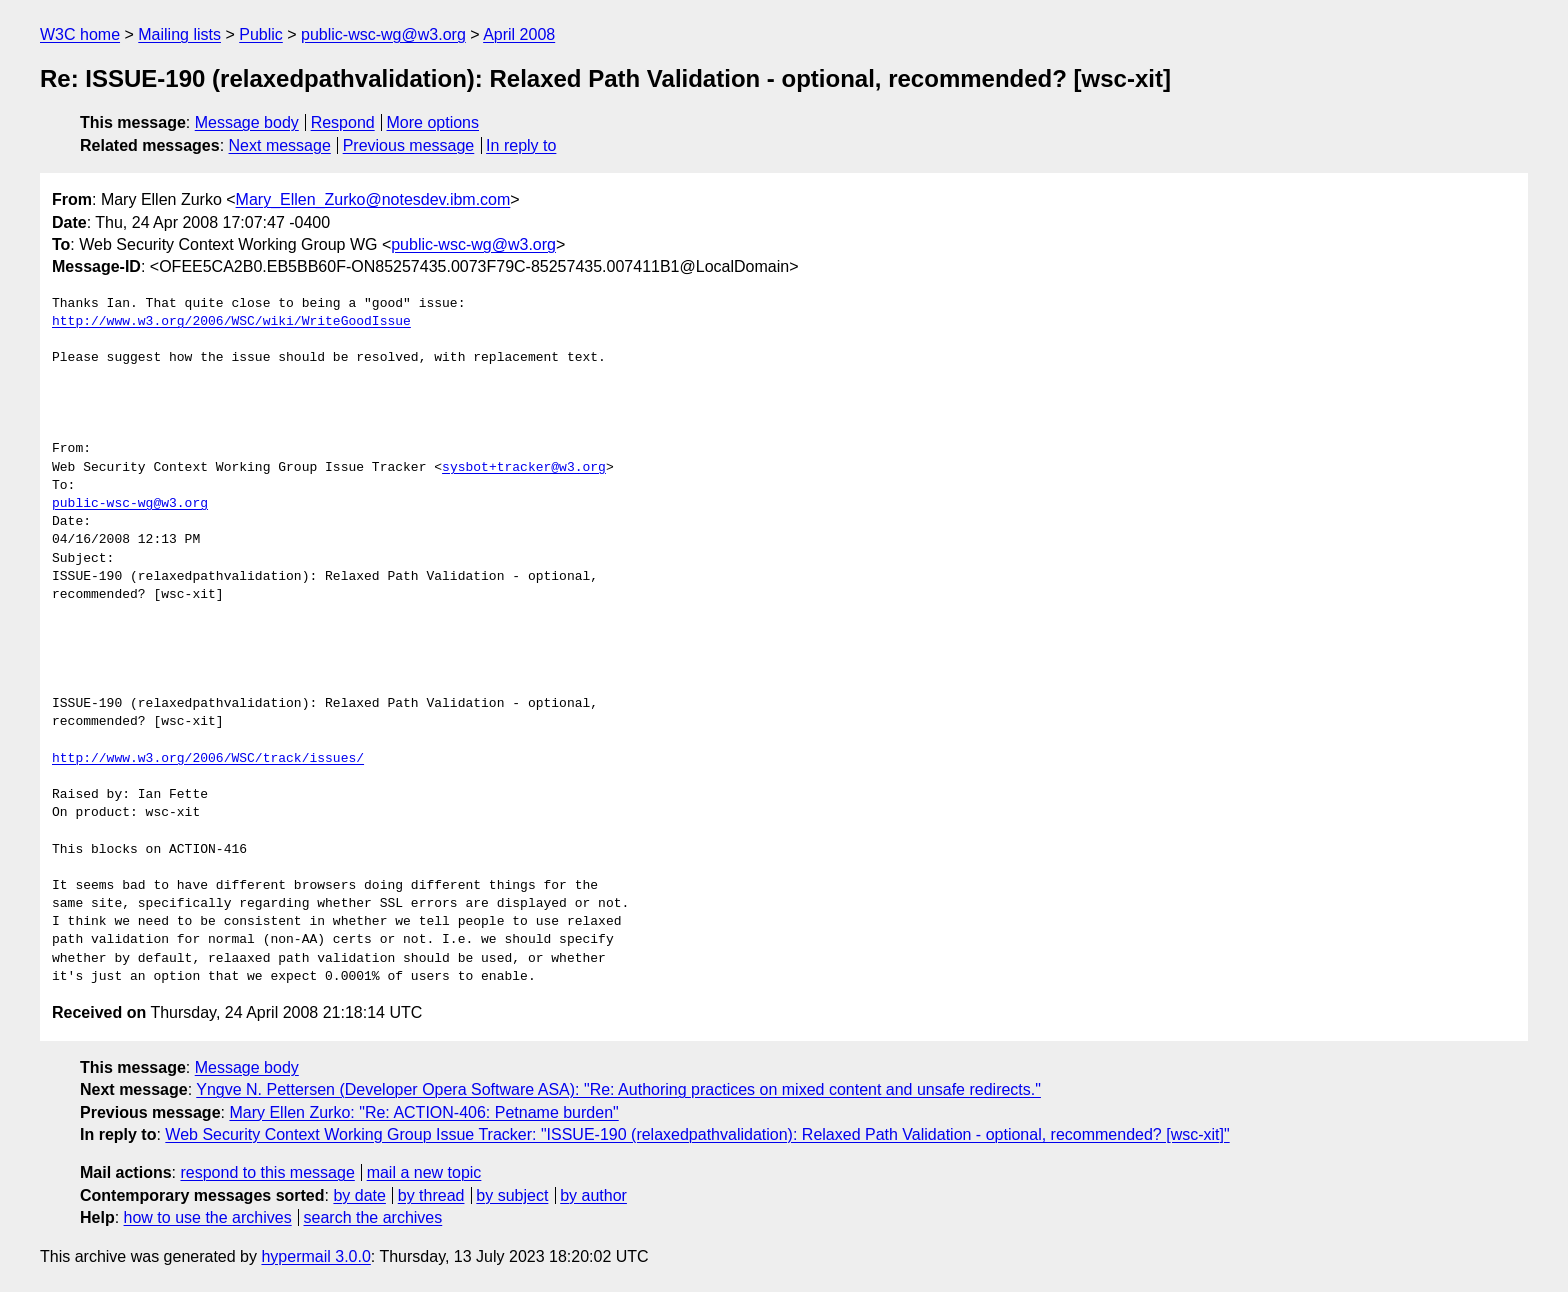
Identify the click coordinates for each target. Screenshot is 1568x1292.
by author (593, 1195)
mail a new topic (424, 1172)
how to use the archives (208, 1217)
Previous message (409, 145)
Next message (280, 145)
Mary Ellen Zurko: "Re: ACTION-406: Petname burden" (423, 1112)
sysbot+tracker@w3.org (524, 468)
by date (359, 1195)
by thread (431, 1195)
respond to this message (267, 1172)
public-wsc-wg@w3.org (383, 34)
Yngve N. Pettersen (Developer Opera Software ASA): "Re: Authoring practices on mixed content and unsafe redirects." (618, 1089)
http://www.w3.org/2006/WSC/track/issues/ (208, 759)
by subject (512, 1195)
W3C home (80, 34)
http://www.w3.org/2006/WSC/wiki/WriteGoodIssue (231, 322)
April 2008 (519, 34)
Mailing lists (179, 34)
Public (261, 34)
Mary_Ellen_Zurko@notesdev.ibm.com (373, 199)
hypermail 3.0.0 (315, 1256)
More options (433, 122)
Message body (247, 122)
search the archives (373, 1217)
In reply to (521, 145)
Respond (343, 122)
